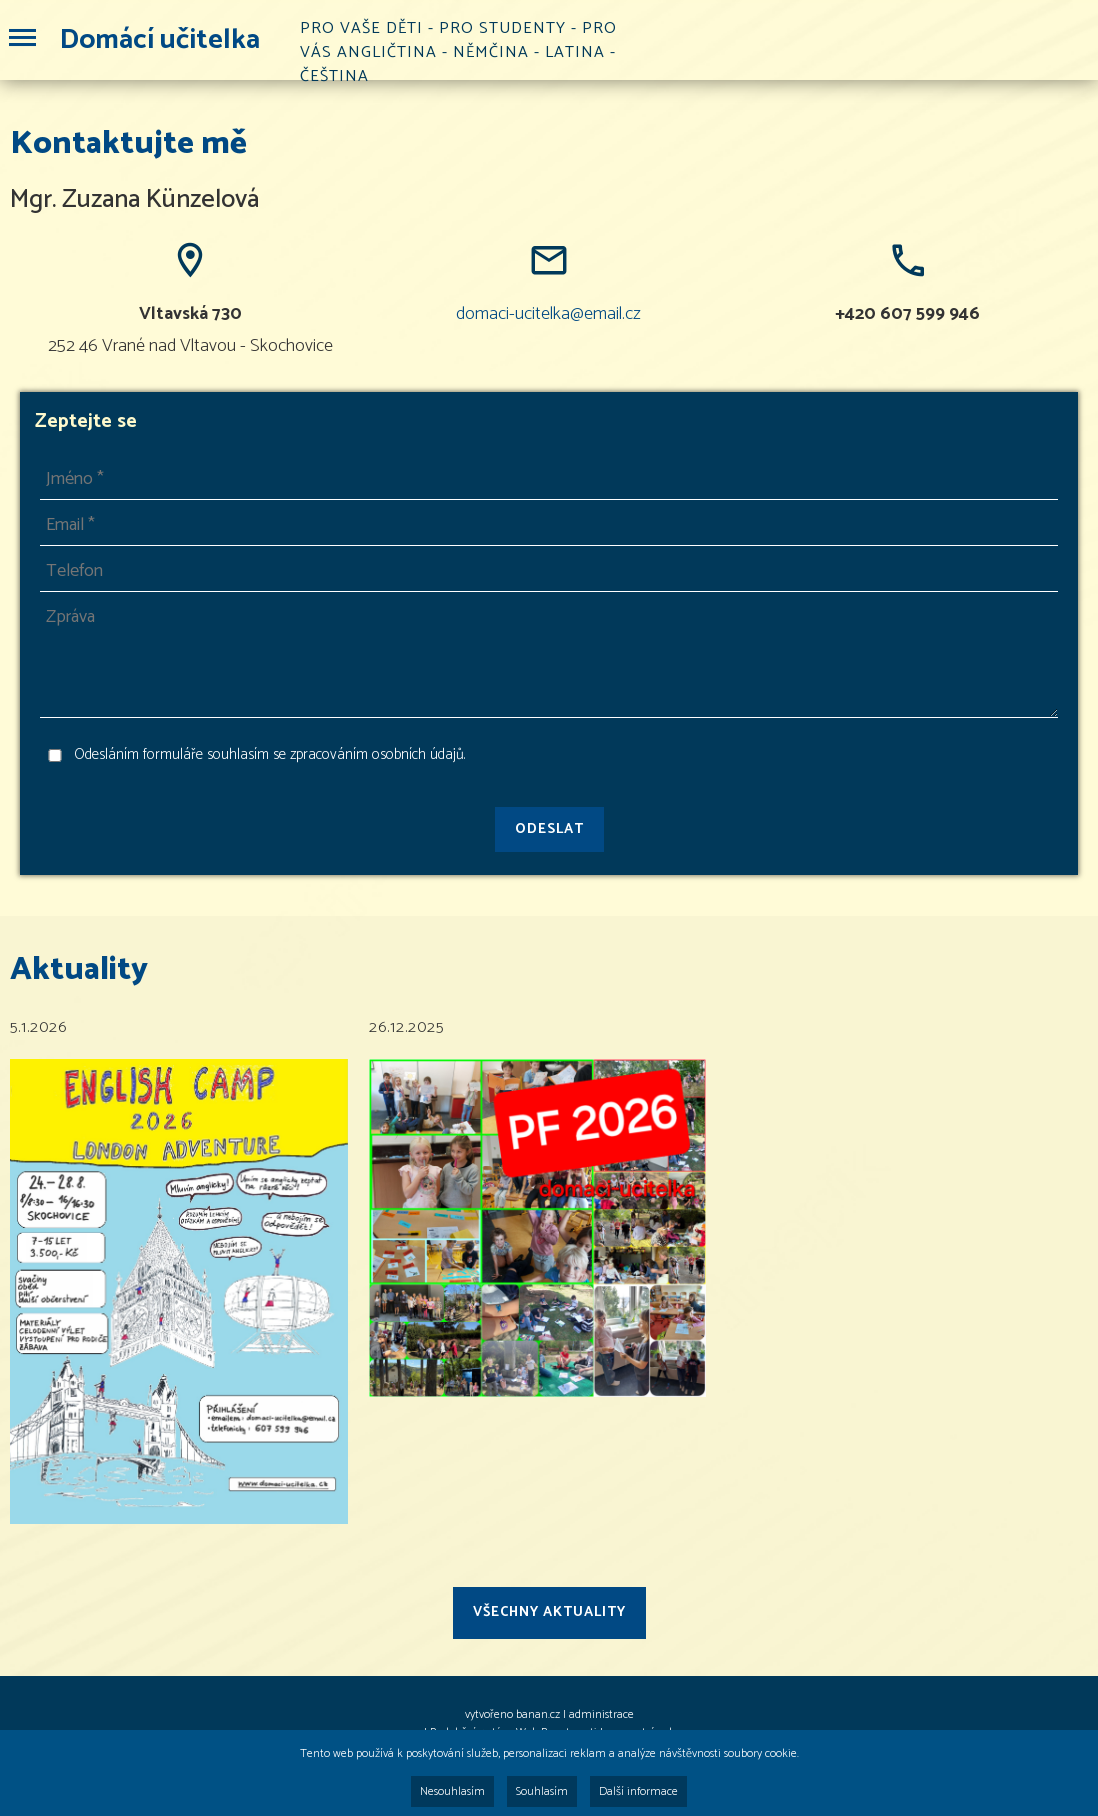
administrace (601, 1714)
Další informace (638, 1791)
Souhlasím (542, 1791)
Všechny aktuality (549, 1612)
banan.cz (538, 1714)
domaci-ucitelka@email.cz (548, 314)
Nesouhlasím (452, 1791)
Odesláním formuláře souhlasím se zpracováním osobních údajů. (269, 755)
